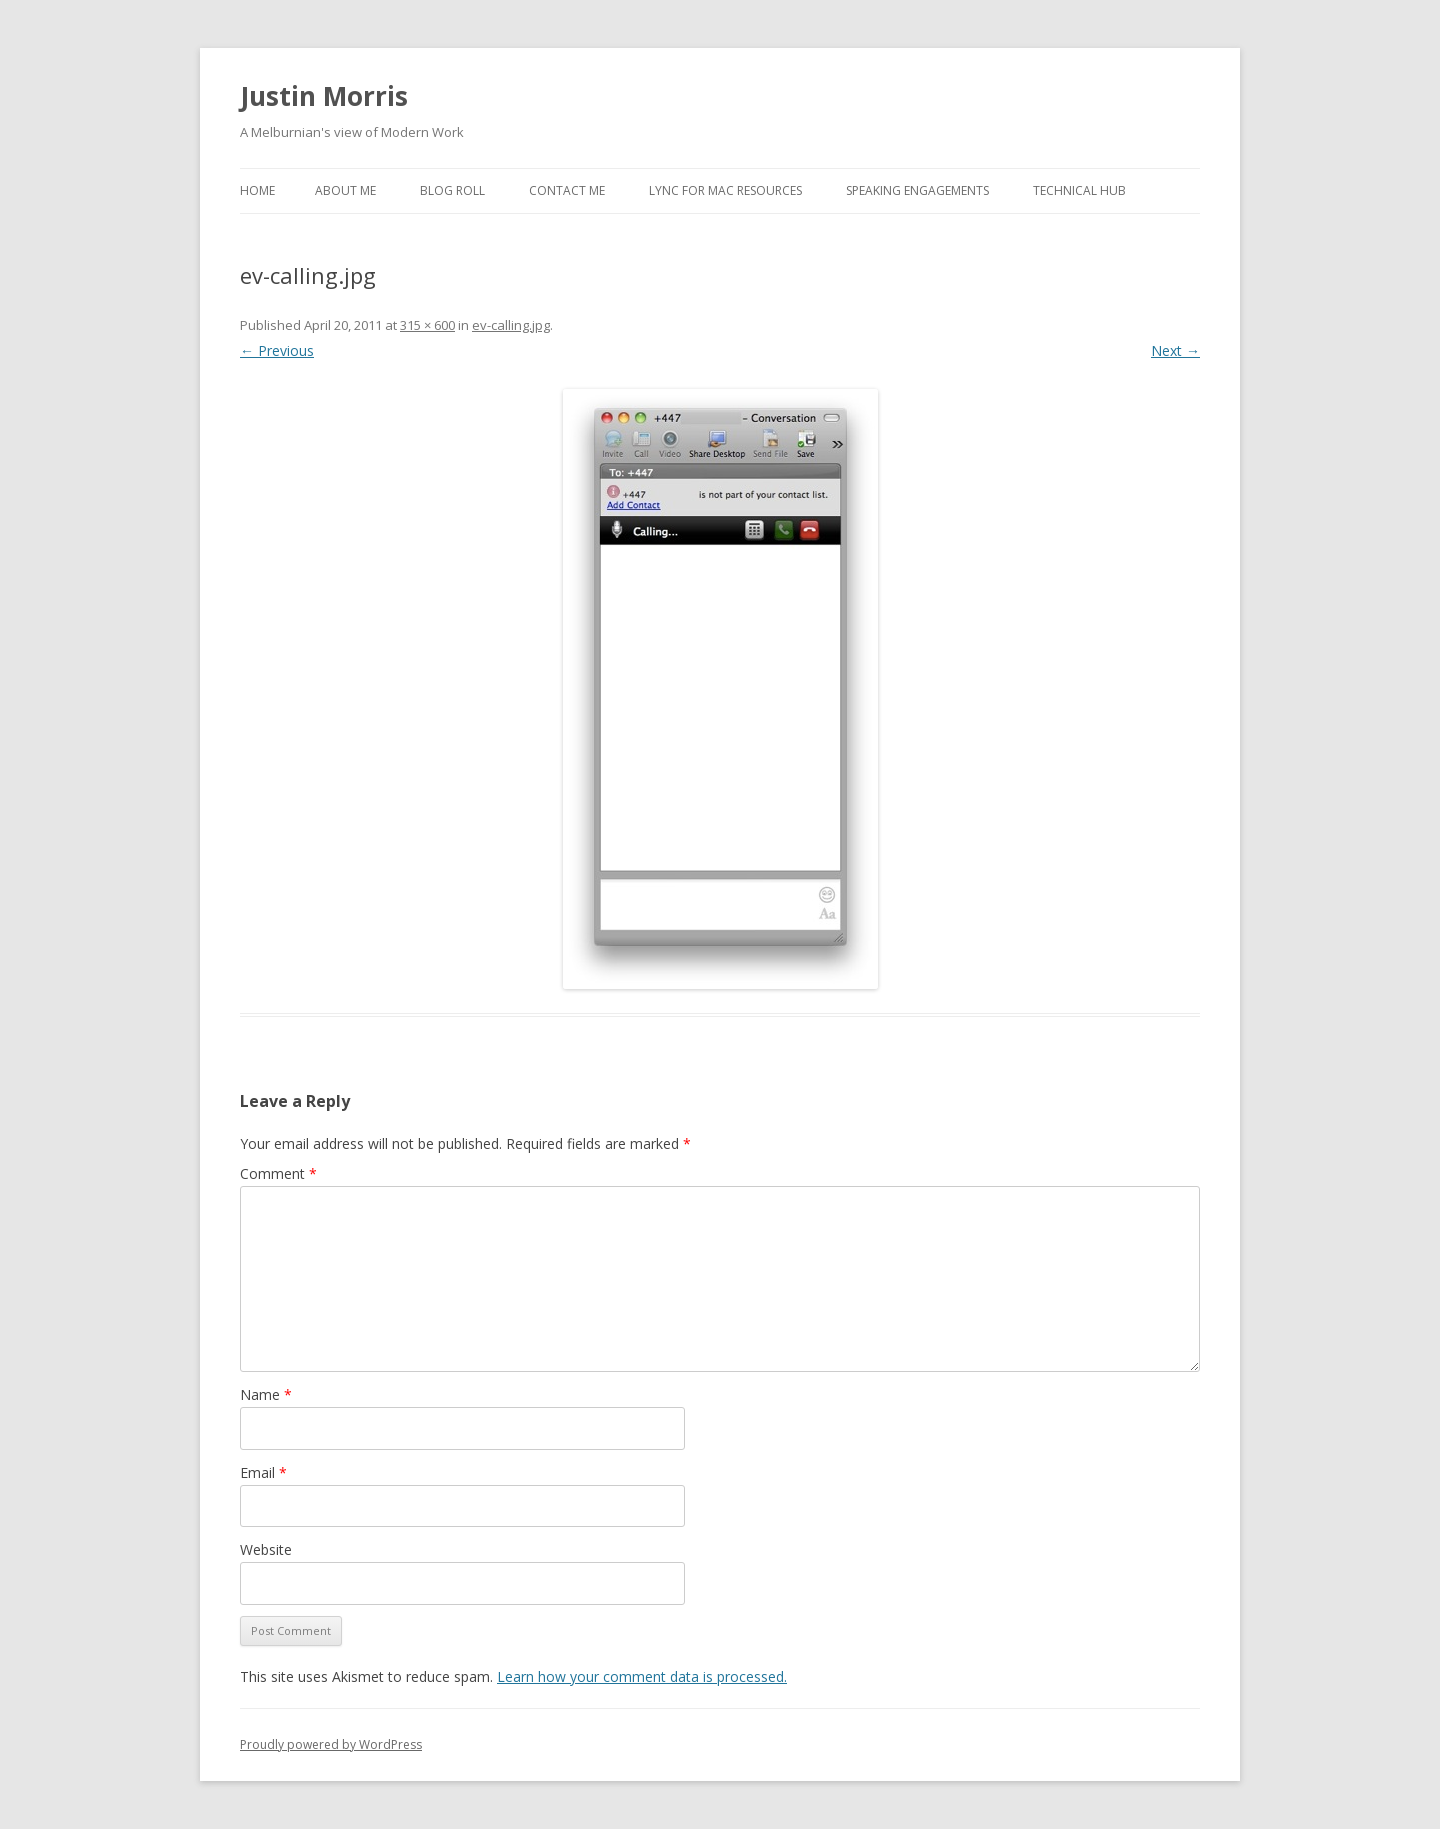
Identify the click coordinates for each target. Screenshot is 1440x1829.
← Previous (277, 350)
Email (263, 1472)
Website (266, 1549)
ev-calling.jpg (511, 325)
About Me (345, 190)
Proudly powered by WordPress (331, 1744)
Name (266, 1394)
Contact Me (567, 190)
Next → (1175, 350)
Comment (278, 1173)
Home (257, 190)
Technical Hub (1079, 190)
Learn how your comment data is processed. (642, 1676)
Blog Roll (452, 190)
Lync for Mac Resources (725, 190)
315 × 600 (427, 325)
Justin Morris (324, 96)
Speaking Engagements (917, 190)
